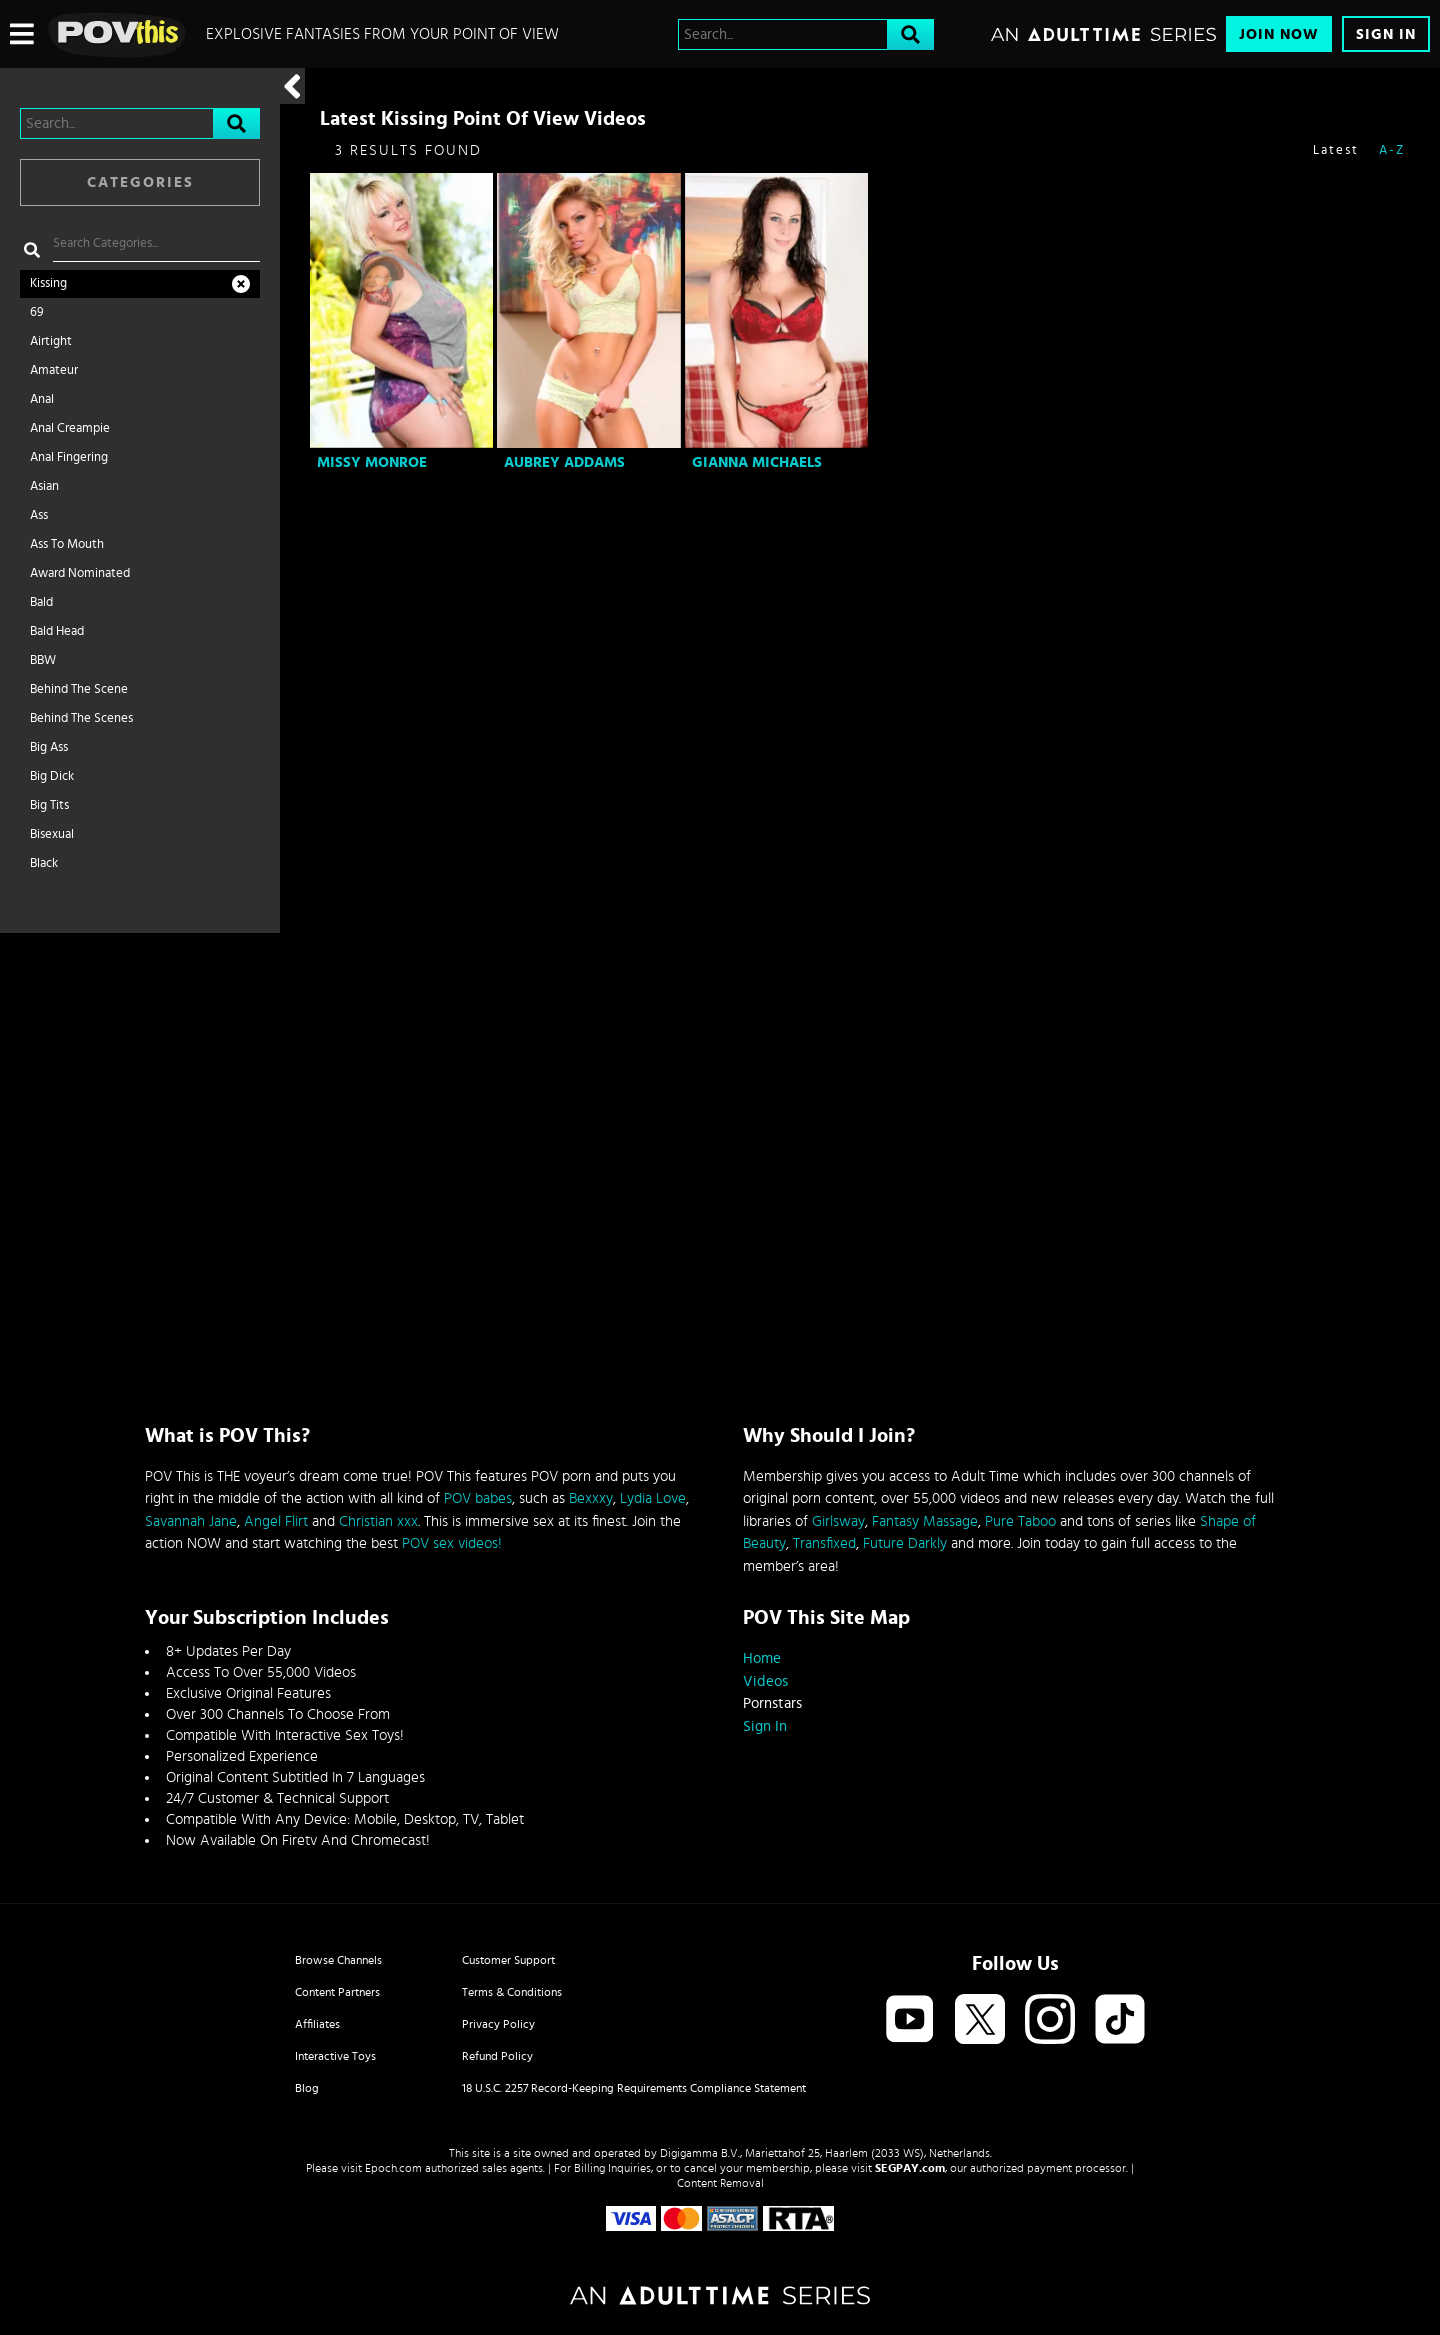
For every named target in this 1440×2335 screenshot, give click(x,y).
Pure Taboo (1020, 1521)
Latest (1336, 150)
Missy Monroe (372, 462)
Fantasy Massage (925, 1521)
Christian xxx (378, 1521)
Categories (140, 182)
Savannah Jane (191, 1521)
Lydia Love (653, 1498)
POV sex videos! (452, 1543)
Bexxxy (591, 1498)
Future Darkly (905, 1543)
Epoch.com (393, 2168)
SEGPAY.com (910, 2168)
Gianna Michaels (757, 462)
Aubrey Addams (564, 462)
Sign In (1386, 34)
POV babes (478, 1498)
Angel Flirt (276, 1521)
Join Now (1279, 34)
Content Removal (720, 2183)
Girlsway (838, 1521)
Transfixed (824, 1543)
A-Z (1392, 150)
